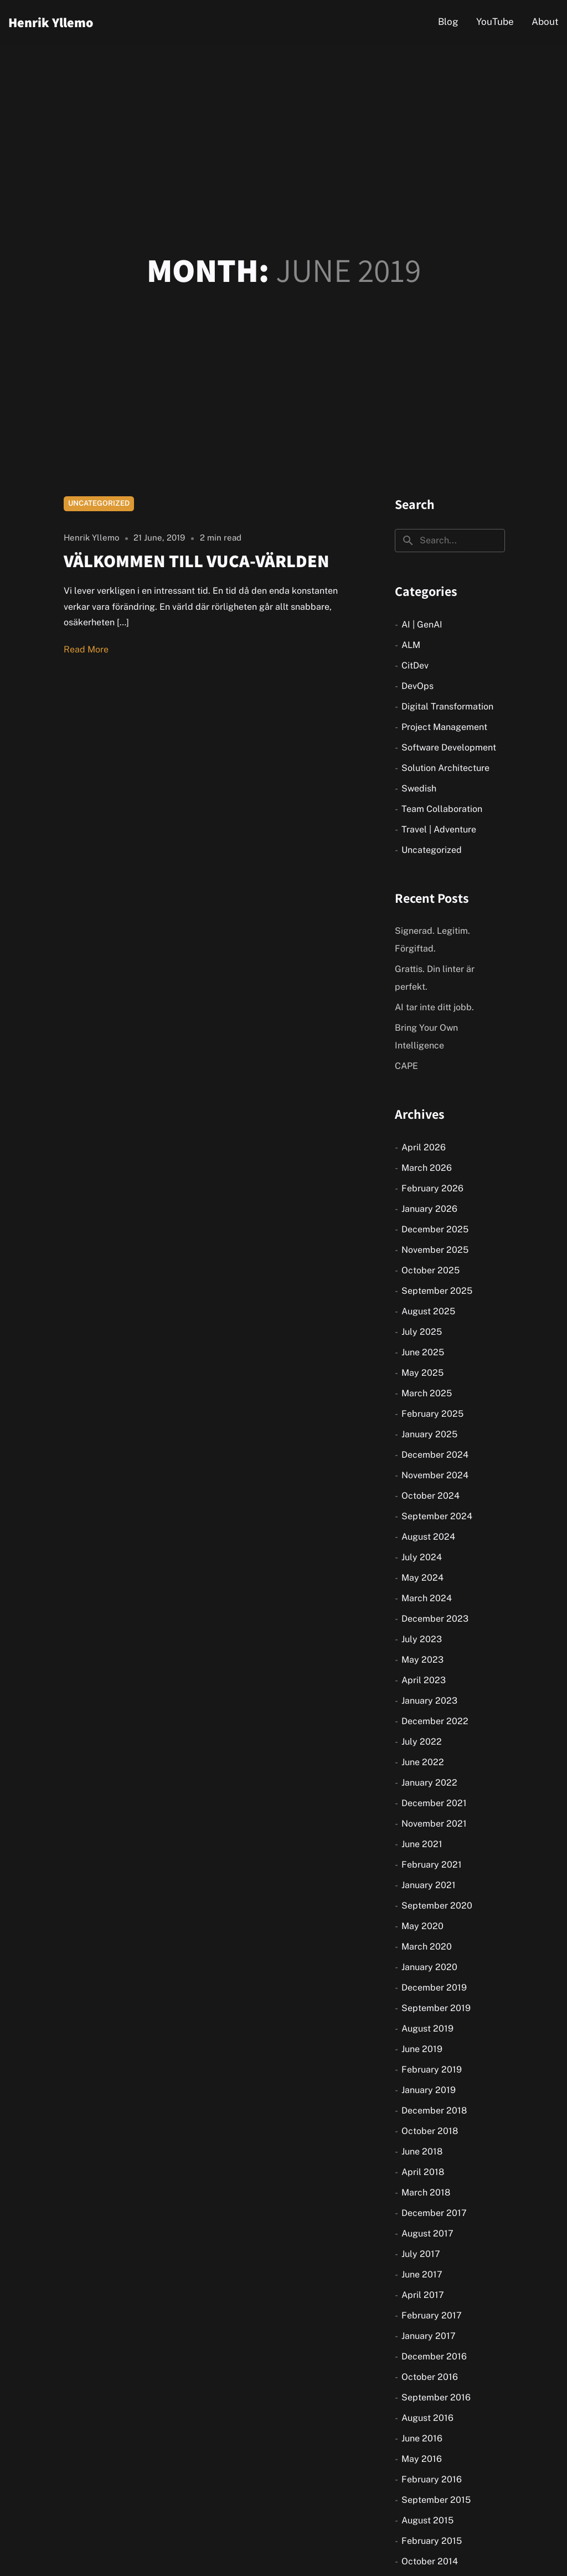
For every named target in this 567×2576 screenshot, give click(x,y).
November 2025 (434, 1250)
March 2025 (426, 1393)
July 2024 (421, 1557)
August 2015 (427, 2520)
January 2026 (429, 1209)
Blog (448, 21)
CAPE (406, 1066)
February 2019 (431, 2069)
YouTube (495, 21)
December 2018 (434, 2110)
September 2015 (436, 2500)
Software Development (448, 747)
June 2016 (421, 2438)
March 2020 (426, 1946)
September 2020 (436, 1905)
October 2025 (430, 1270)
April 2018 (422, 2172)
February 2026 (432, 1188)
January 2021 (428, 1885)
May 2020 (422, 1926)
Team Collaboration (441, 809)
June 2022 (422, 1762)
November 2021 (434, 1823)
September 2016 (436, 2397)
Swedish (418, 788)
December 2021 (434, 1803)
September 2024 (436, 1516)
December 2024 (434, 1454)
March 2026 (426, 1168)
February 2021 (431, 1864)
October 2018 (429, 2131)
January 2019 (428, 2090)
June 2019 (421, 2049)
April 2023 (423, 1680)
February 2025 (432, 1413)
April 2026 (423, 1147)
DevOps (417, 686)
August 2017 (427, 2233)
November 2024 (434, 1475)
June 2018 (421, 2151)
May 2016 (421, 2459)
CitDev (415, 665)
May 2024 (422, 1577)
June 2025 (422, 1352)
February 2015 (431, 2541)
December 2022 (434, 1721)
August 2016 (427, 2418)
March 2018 (425, 2192)
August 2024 (428, 1536)
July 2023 (421, 1639)
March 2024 (426, 1598)
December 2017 (434, 2213)
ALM (410, 645)
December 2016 (434, 2356)
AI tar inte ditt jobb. (434, 1007)
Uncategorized (99, 503)
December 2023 (434, 1618)
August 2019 (427, 2028)
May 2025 (422, 1372)
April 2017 (422, 2295)
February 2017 (431, 2315)
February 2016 (431, 2479)
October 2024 (430, 1495)
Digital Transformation (447, 706)
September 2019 (436, 2008)
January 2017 (428, 2336)
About (545, 21)
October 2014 (429, 2561)
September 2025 (436, 1291)
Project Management (444, 727)
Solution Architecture (445, 768)
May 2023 (422, 1659)
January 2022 (429, 1782)
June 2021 (421, 1844)
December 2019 (434, 1987)
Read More (86, 649)
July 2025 (421, 1331)
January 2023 (429, 1700)
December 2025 (434, 1229)
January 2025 (429, 1434)
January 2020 (429, 1967)
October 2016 (429, 2377)
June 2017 (421, 2274)
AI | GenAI (421, 624)
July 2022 (421, 1741)
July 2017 (420, 2254)
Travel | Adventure (438, 829)
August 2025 (428, 1311)
